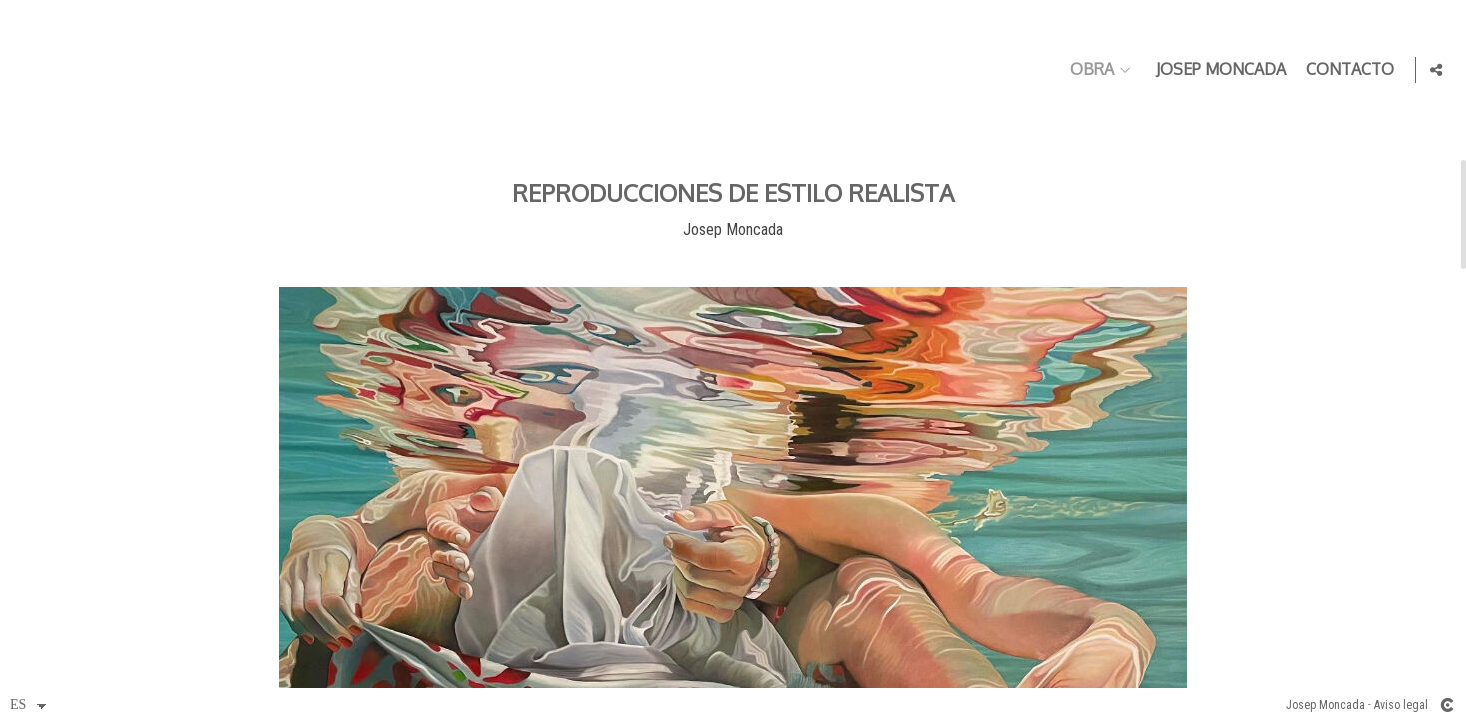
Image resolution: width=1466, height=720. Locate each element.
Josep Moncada (1217, 70)
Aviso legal (1401, 705)
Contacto (1346, 70)
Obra (1088, 70)
